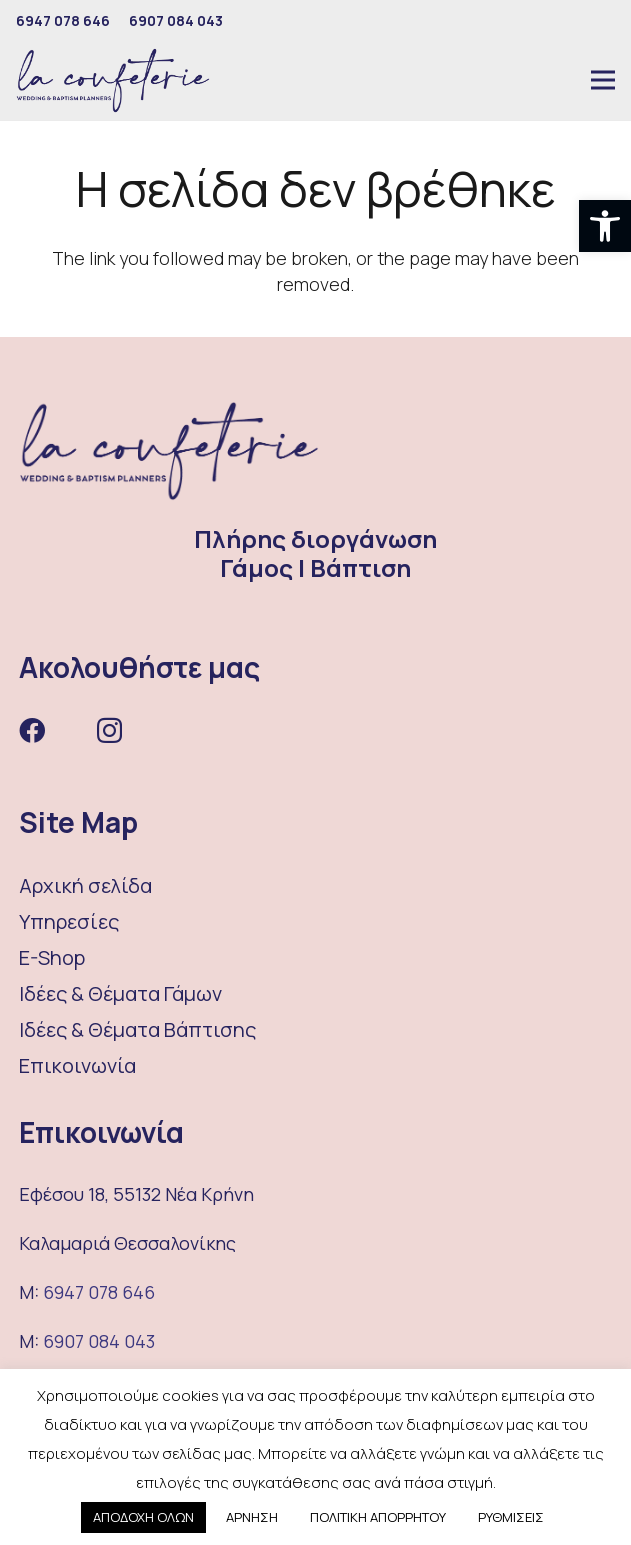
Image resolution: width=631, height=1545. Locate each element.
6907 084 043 (99, 1341)
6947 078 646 (99, 1292)
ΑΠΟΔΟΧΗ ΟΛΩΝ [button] (143, 1517)
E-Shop (52, 957)
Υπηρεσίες (69, 921)
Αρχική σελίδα (85, 885)
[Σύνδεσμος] (113, 80)
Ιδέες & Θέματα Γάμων (120, 993)
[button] (605, 226)
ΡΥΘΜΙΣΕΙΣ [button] (511, 1517)
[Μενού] (603, 80)
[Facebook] (32, 730)
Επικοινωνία (77, 1065)
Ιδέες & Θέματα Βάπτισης (137, 1029)
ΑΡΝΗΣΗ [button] (252, 1517)
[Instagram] (109, 731)
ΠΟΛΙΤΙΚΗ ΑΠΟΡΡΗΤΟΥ (378, 1517)
